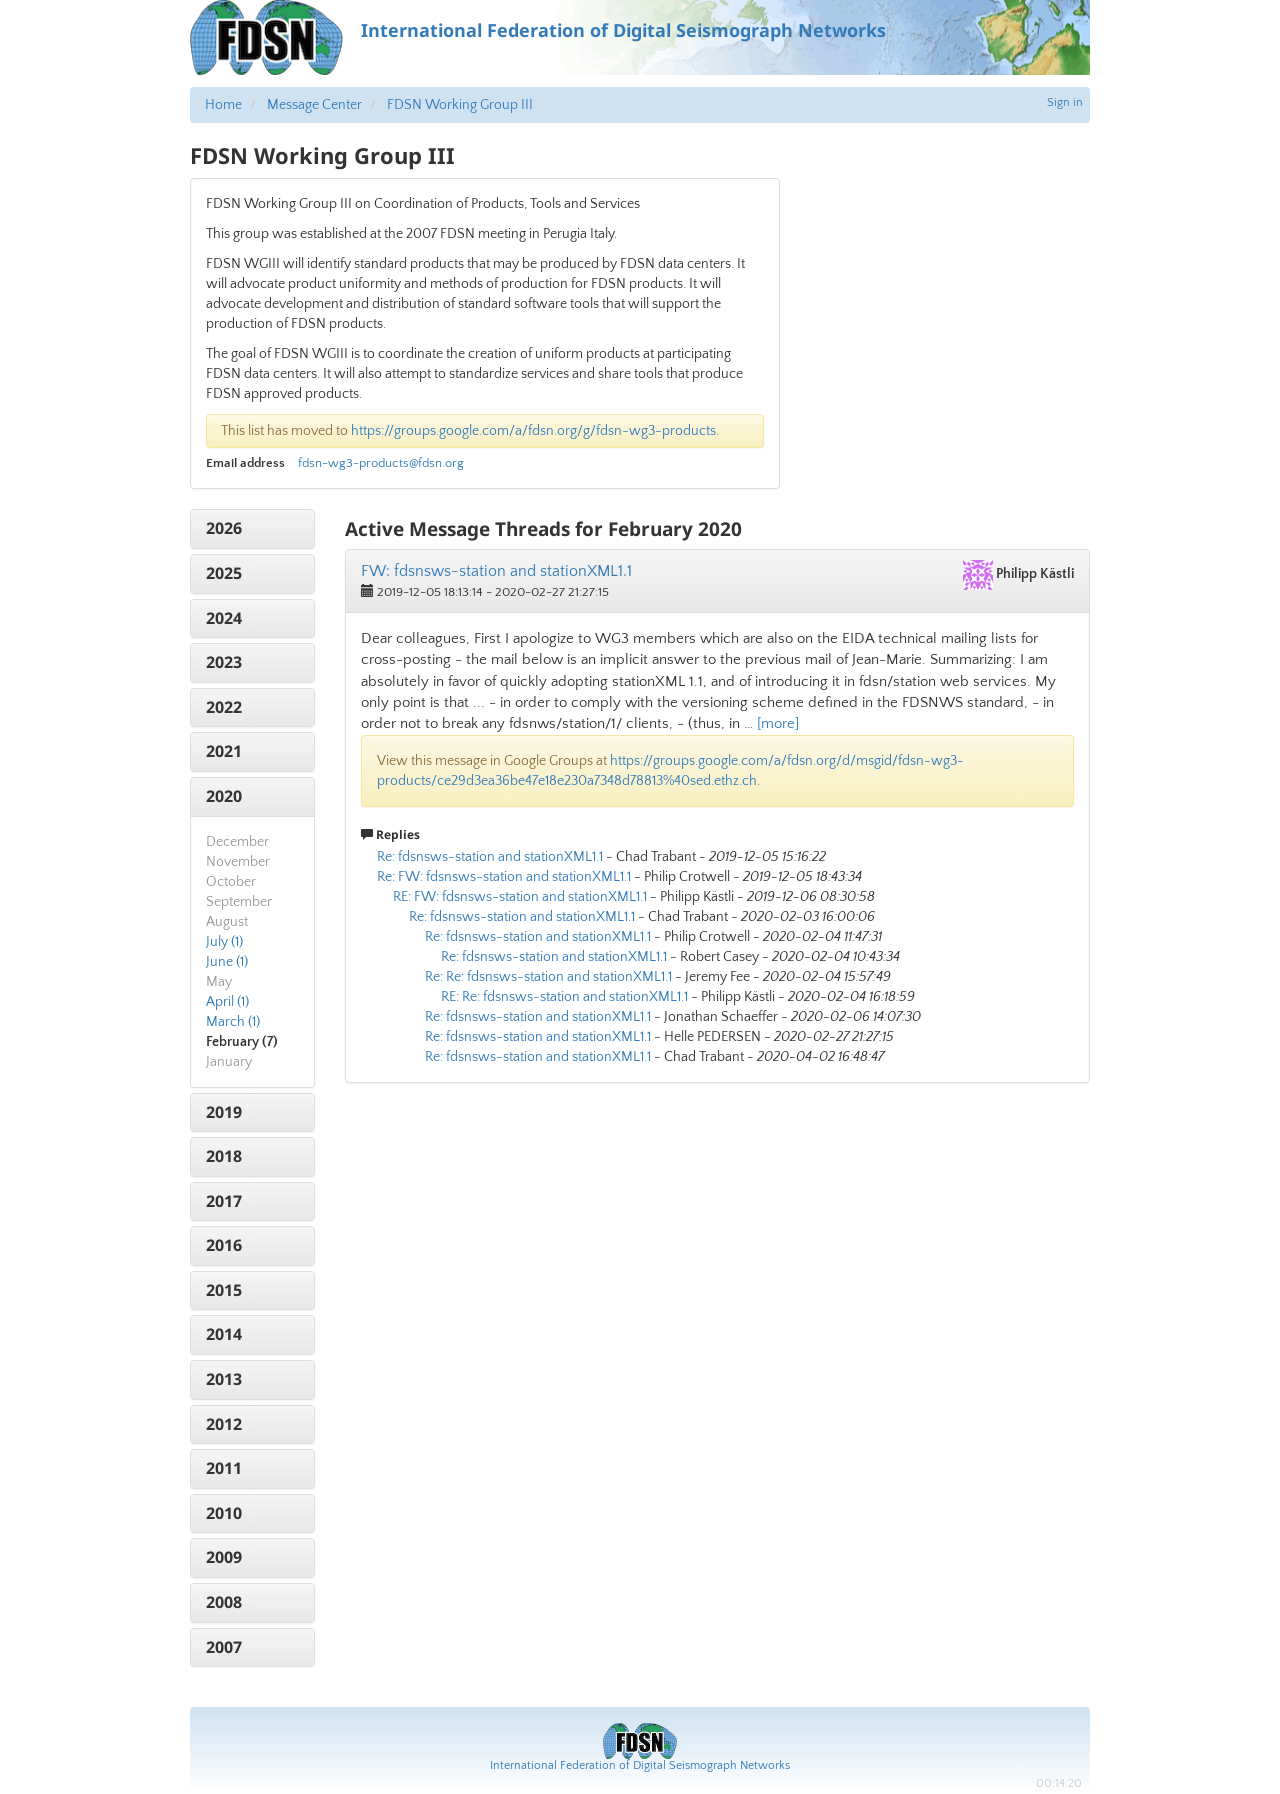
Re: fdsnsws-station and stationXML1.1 (490, 857)
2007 (224, 1647)
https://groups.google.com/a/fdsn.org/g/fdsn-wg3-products (533, 431)
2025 (224, 573)
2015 (224, 1290)
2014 (224, 1334)
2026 (224, 528)
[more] (778, 723)
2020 (224, 796)
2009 (224, 1557)
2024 (224, 618)
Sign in (1065, 102)
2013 (224, 1379)
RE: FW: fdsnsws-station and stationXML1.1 (520, 897)
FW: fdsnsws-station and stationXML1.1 (496, 571)
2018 (224, 1156)
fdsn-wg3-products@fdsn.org (381, 463)
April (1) (227, 1002)
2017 (224, 1201)
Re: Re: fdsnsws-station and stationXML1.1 (548, 977)
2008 (224, 1602)
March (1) (233, 1022)
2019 (224, 1112)
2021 (224, 751)
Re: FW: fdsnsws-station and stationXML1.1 (504, 877)
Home (223, 105)
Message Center (314, 105)
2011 (224, 1468)
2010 (224, 1513)
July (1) (224, 942)
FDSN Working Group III (460, 105)
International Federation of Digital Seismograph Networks (640, 1765)
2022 (224, 707)
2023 (224, 662)
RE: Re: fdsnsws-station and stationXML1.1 (564, 997)
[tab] (252, 529)
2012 (224, 1424)
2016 (224, 1245)
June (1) (227, 962)
